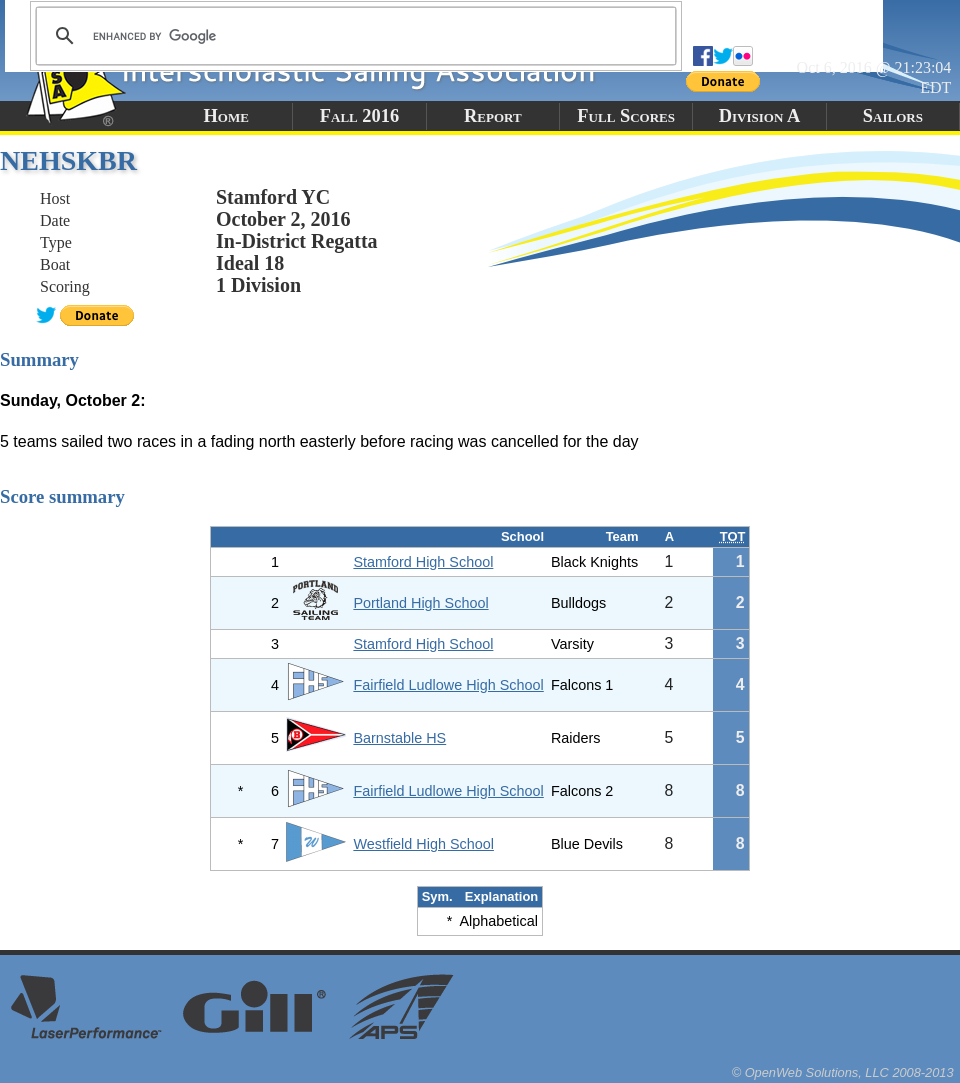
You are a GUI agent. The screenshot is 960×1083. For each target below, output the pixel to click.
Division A (759, 116)
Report (493, 116)
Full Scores (626, 116)
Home (225, 116)
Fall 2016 (359, 116)
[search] (353, 36)
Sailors (893, 116)
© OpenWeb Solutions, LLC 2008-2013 (843, 1072)
